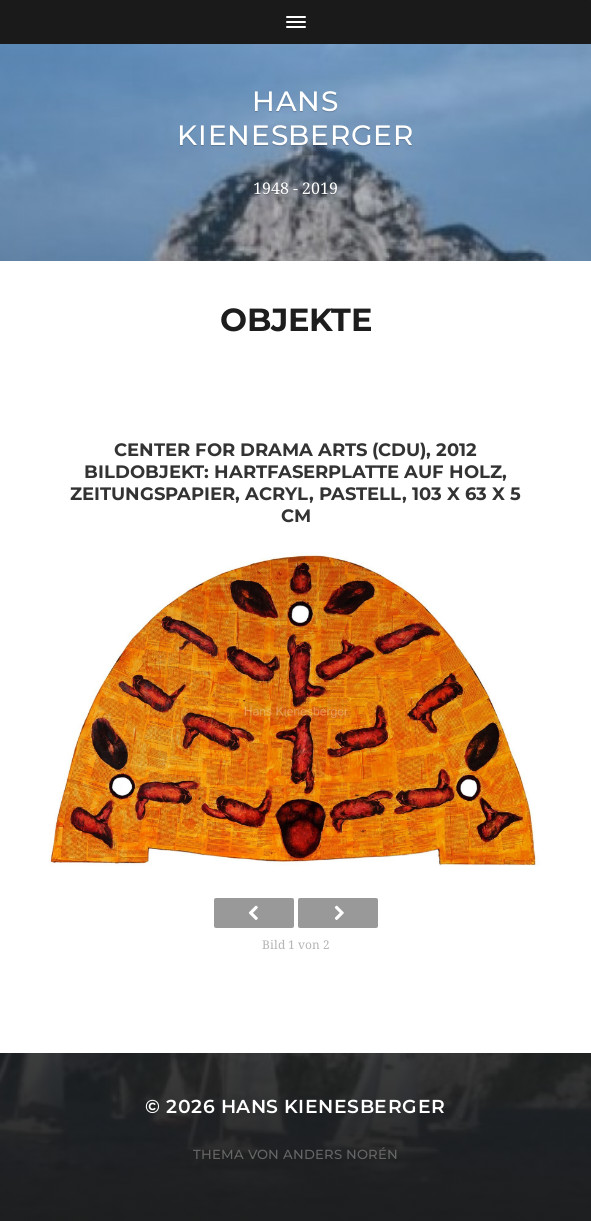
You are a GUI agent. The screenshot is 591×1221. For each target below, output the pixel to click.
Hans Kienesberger (295, 118)
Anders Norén (340, 1154)
